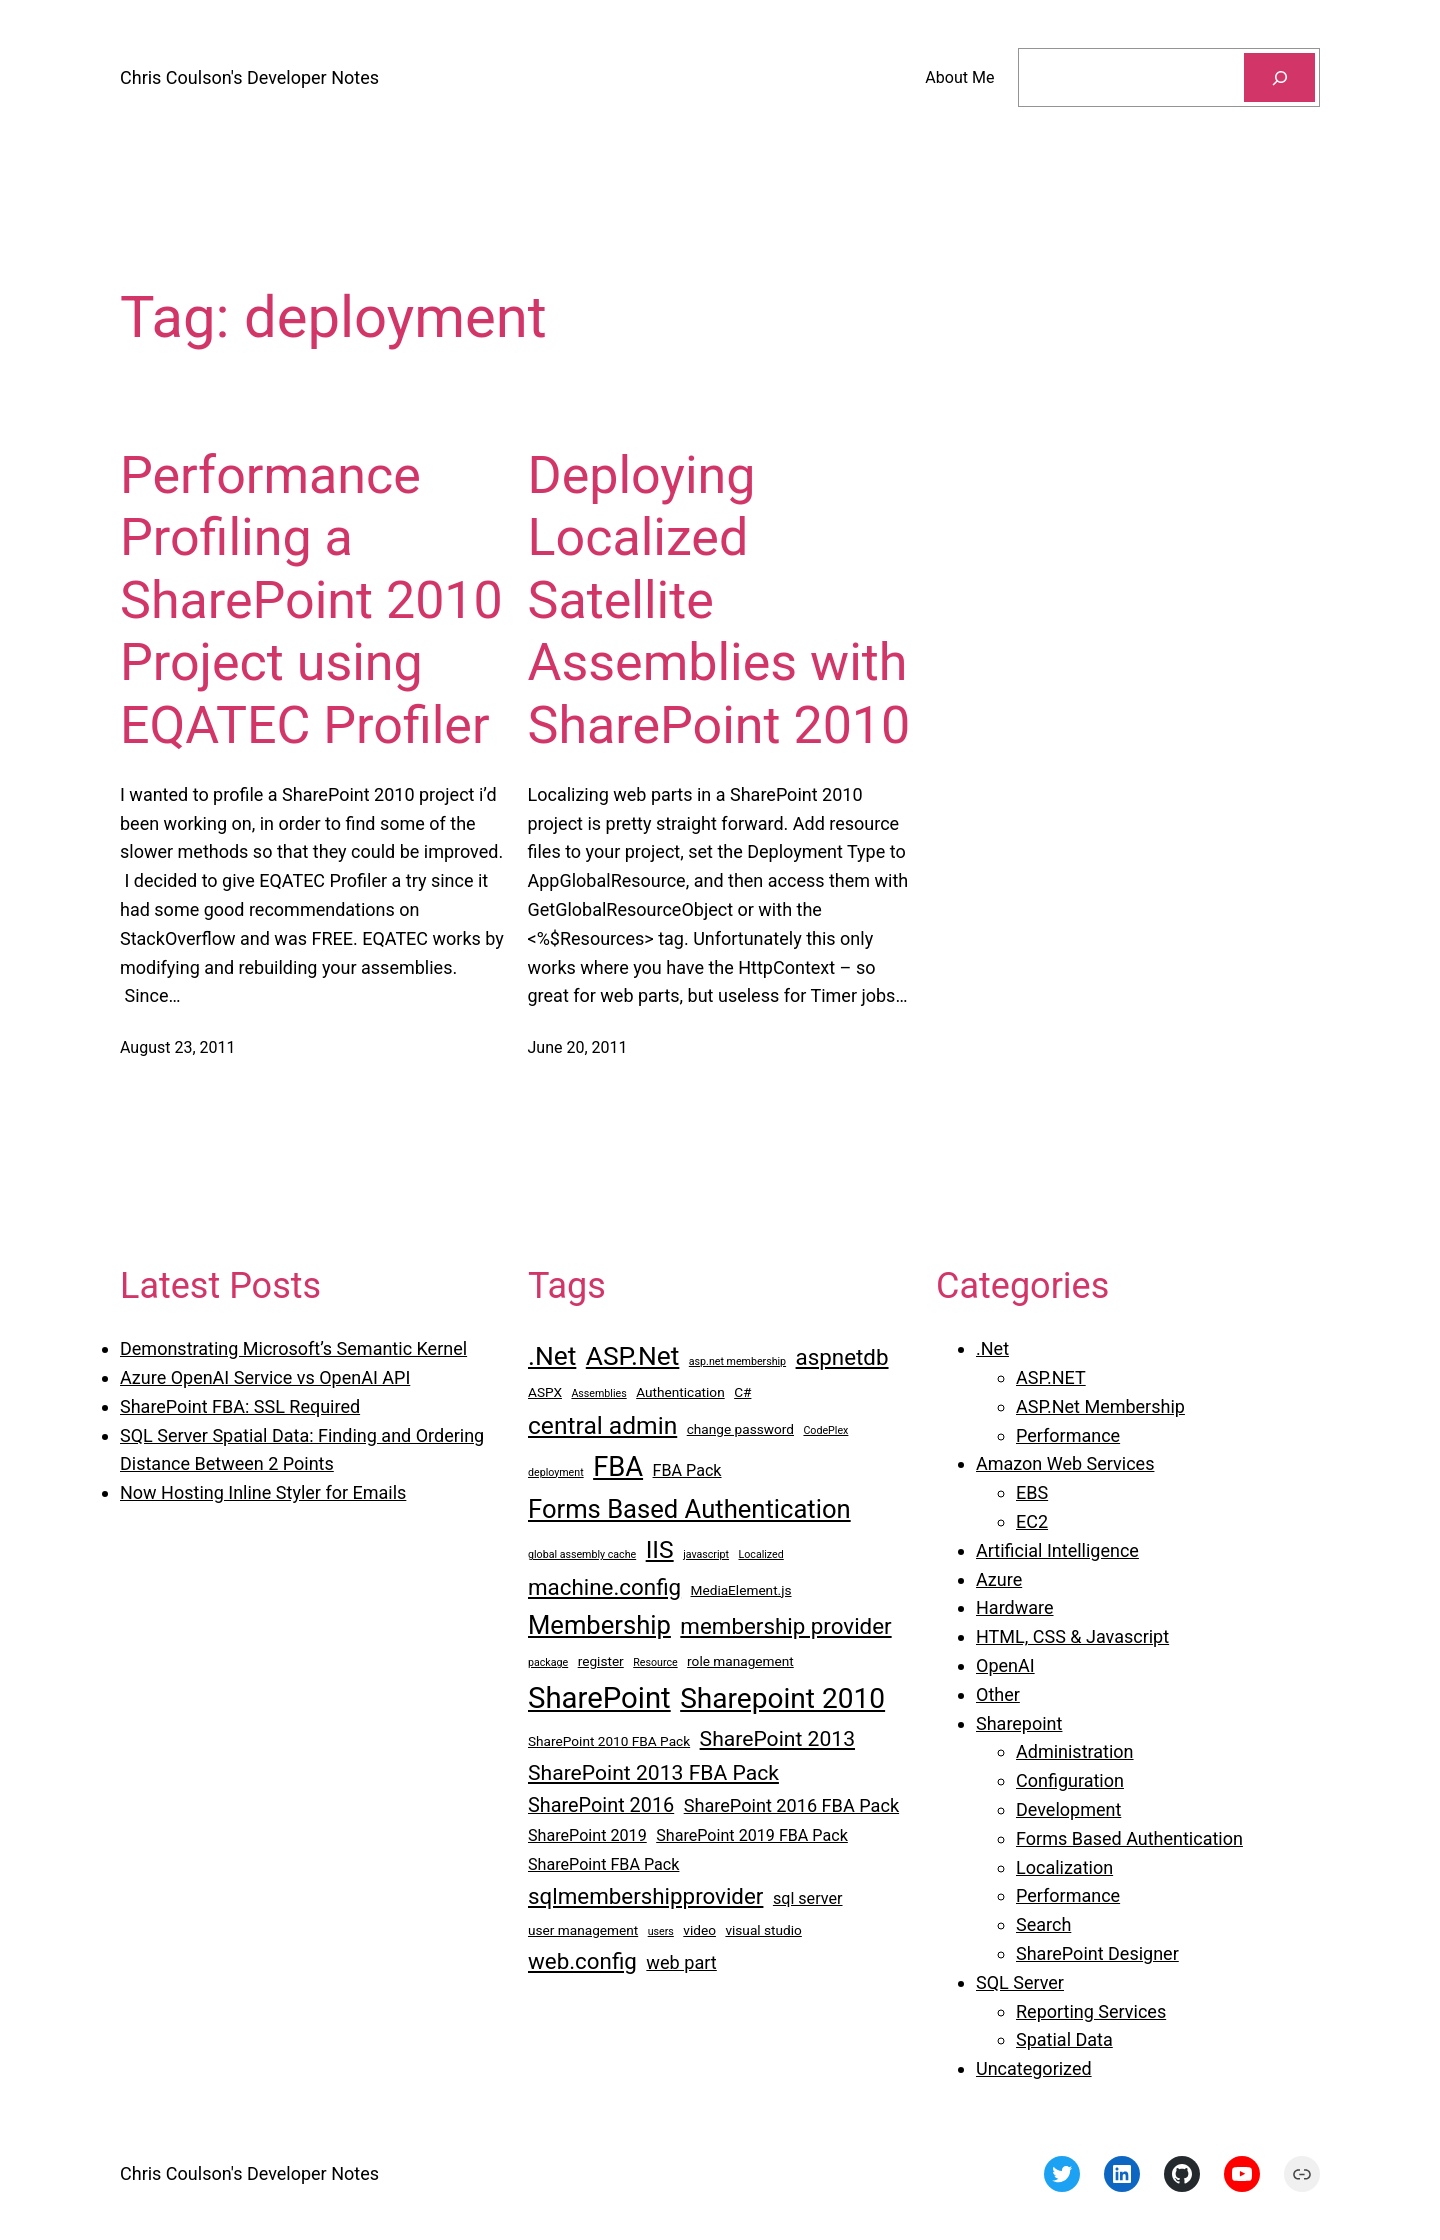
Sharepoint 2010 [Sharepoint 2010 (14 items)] (782, 1698)
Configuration (1070, 1780)
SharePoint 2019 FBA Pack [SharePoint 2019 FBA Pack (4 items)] (752, 1835)
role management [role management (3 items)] (740, 1661)
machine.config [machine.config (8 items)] (604, 1587)
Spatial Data (1064, 2039)
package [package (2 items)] (548, 1662)
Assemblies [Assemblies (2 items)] (598, 1393)
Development (1068, 1809)
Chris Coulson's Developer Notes (249, 77)
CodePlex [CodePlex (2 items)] (825, 1430)
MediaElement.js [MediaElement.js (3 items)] (741, 1590)
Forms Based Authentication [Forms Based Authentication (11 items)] (689, 1509)
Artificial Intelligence (1057, 1550)
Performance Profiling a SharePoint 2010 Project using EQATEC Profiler (311, 600)
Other (998, 1694)
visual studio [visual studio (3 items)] (763, 1930)
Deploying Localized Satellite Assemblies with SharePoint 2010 (719, 600)
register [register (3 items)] (601, 1661)
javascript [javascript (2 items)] (706, 1554)
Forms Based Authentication (1129, 1838)
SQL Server (1020, 1982)
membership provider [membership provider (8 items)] (785, 1626)
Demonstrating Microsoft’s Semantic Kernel (293, 1348)
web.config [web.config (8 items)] (582, 1961)
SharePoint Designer (1097, 1953)
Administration (1075, 1751)
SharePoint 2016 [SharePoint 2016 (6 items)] (601, 1805)
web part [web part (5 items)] (681, 1962)
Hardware (1015, 1607)
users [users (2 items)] (661, 1931)
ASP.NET (1051, 1377)
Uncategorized (1034, 2068)
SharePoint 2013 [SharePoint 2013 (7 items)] (777, 1738)
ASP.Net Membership (1100, 1406)
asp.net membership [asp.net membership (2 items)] (737, 1361)
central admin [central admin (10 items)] (602, 1425)
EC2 (1032, 1521)
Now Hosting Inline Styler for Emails (263, 1492)
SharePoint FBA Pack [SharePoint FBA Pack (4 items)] (603, 1864)
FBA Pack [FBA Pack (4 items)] (687, 1470)
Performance (1068, 1435)
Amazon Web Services (1065, 1463)
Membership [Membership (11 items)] (599, 1625)
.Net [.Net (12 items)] (552, 1356)
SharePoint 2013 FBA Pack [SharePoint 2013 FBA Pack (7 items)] (653, 1772)
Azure (999, 1579)
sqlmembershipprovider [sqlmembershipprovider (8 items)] (645, 1896)
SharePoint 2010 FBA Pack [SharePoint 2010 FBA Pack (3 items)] (609, 1741)
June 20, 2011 (578, 1047)
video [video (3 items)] (699, 1930)
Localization (1064, 1867)
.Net (992, 1348)
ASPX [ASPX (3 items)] (545, 1392)
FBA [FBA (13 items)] (618, 1467)
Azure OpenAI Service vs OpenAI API (265, 1377)
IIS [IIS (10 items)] (660, 1549)
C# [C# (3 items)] (742, 1392)
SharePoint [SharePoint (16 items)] (599, 1698)
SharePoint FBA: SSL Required (240, 1406)
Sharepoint (1019, 1723)
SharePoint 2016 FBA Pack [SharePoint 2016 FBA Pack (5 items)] (791, 1805)
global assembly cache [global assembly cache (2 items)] (582, 1554)
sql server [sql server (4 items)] (808, 1898)
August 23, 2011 (178, 1047)
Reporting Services (1091, 2011)
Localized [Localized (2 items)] (761, 1554)
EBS (1032, 1492)
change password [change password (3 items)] (740, 1429)
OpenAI (1005, 1665)
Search (1043, 1924)
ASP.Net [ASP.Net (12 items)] (633, 1356)
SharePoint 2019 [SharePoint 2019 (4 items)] (587, 1835)
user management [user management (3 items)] (583, 1930)
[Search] (1279, 77)
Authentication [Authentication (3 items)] (680, 1392)
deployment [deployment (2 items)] (556, 1472)
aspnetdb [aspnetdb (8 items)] (842, 1357)
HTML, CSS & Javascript (1072, 1636)
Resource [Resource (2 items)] (655, 1662)
